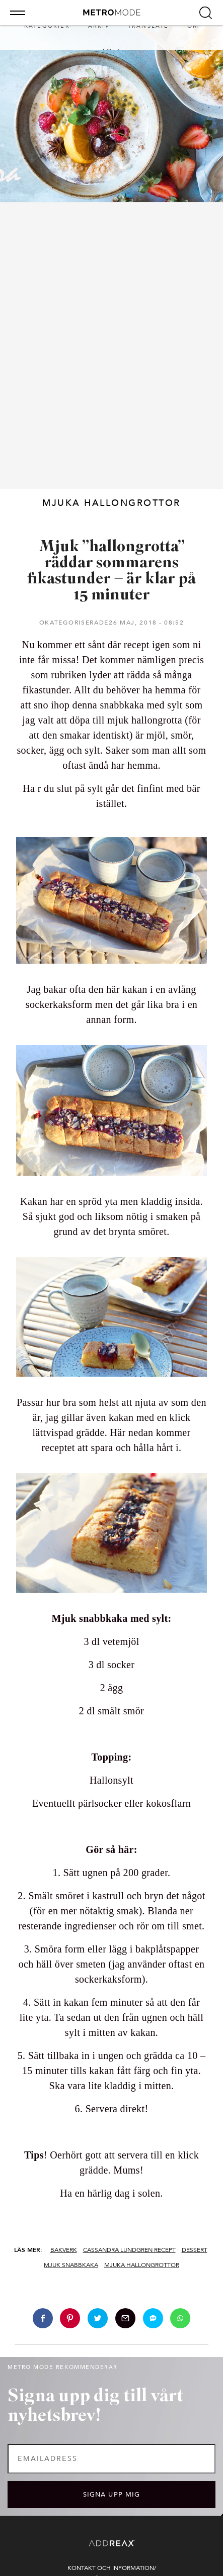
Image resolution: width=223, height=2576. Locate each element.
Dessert (194, 2250)
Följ (111, 51)
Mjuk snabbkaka (71, 2265)
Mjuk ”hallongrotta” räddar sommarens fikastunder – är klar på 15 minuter (111, 571)
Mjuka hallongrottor (141, 2265)
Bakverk (63, 2250)
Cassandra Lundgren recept (129, 2250)
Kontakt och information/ (111, 2568)
